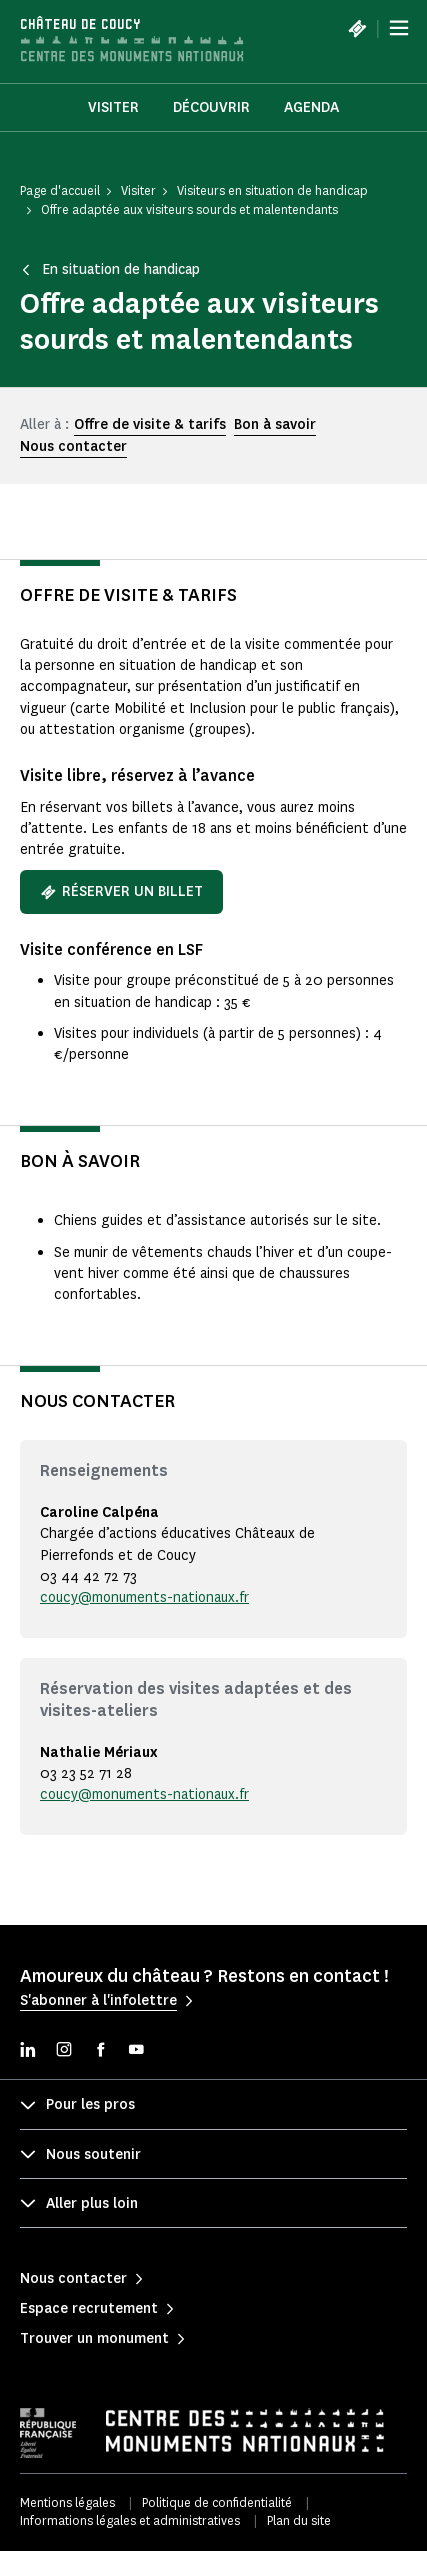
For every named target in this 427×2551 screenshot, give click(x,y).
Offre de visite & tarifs (150, 424)
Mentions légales (67, 2502)
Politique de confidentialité (217, 2502)
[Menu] (399, 28)
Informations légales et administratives (130, 2520)
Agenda (311, 107)
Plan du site (299, 2520)
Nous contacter (73, 446)
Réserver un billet (121, 891)
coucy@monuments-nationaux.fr (144, 1597)
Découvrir (211, 107)
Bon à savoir (275, 424)
